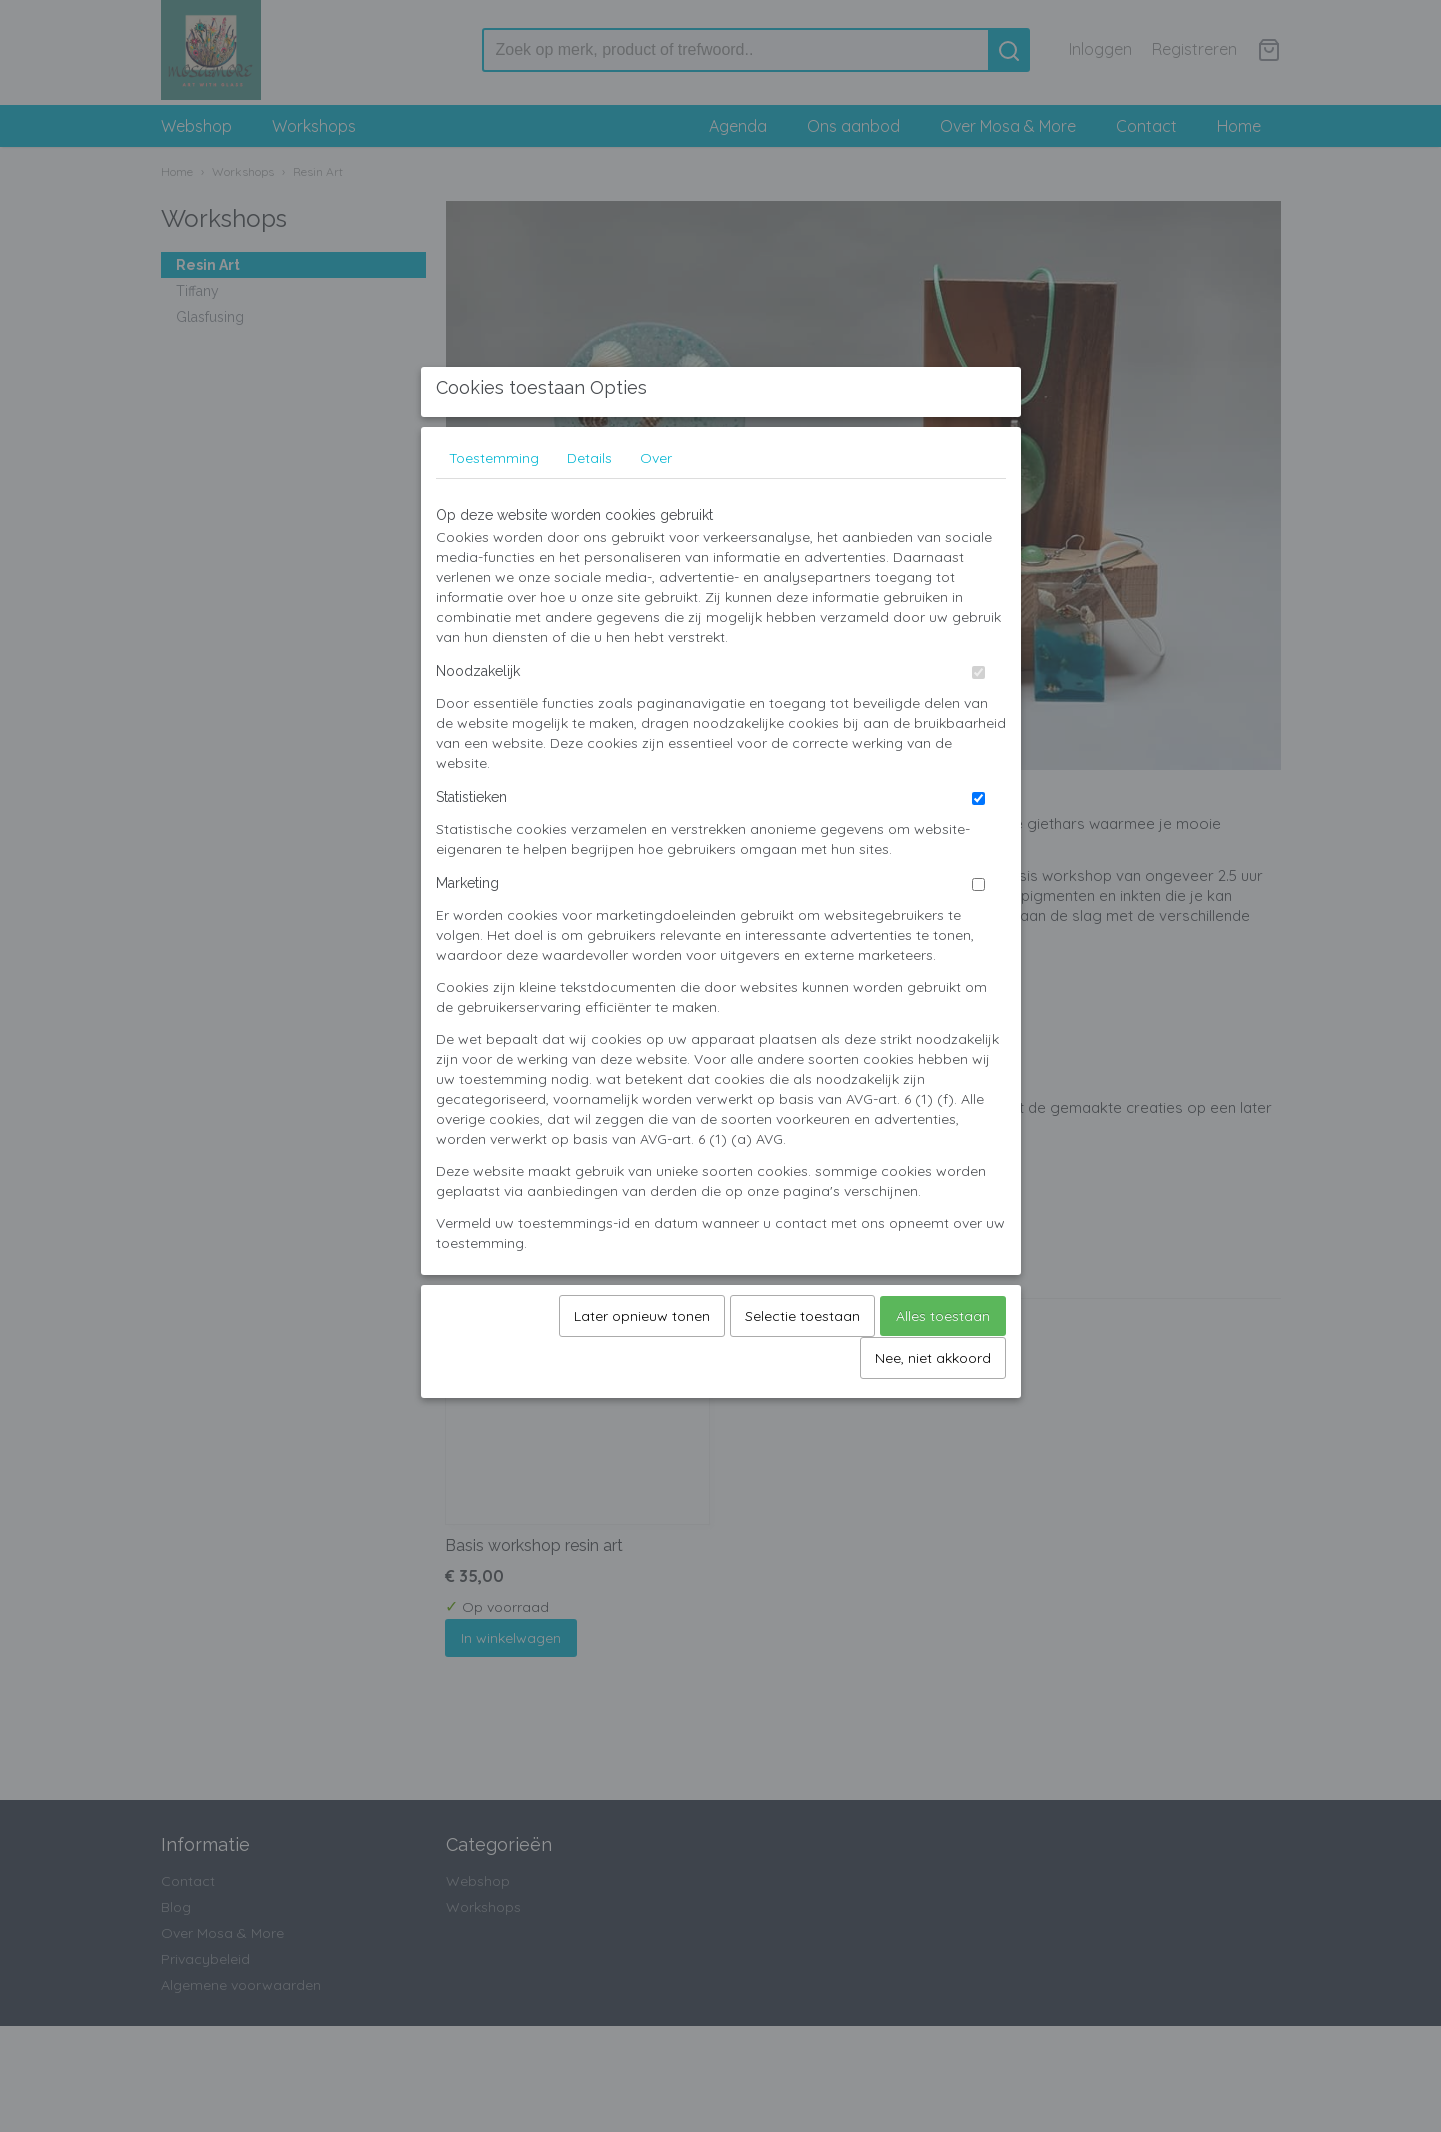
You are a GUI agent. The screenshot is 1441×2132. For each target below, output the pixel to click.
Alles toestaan (943, 1369)
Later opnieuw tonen (642, 1369)
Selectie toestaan (802, 1369)
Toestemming (494, 511)
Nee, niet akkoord (933, 1411)
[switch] (978, 725)
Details (589, 511)
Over (656, 511)
